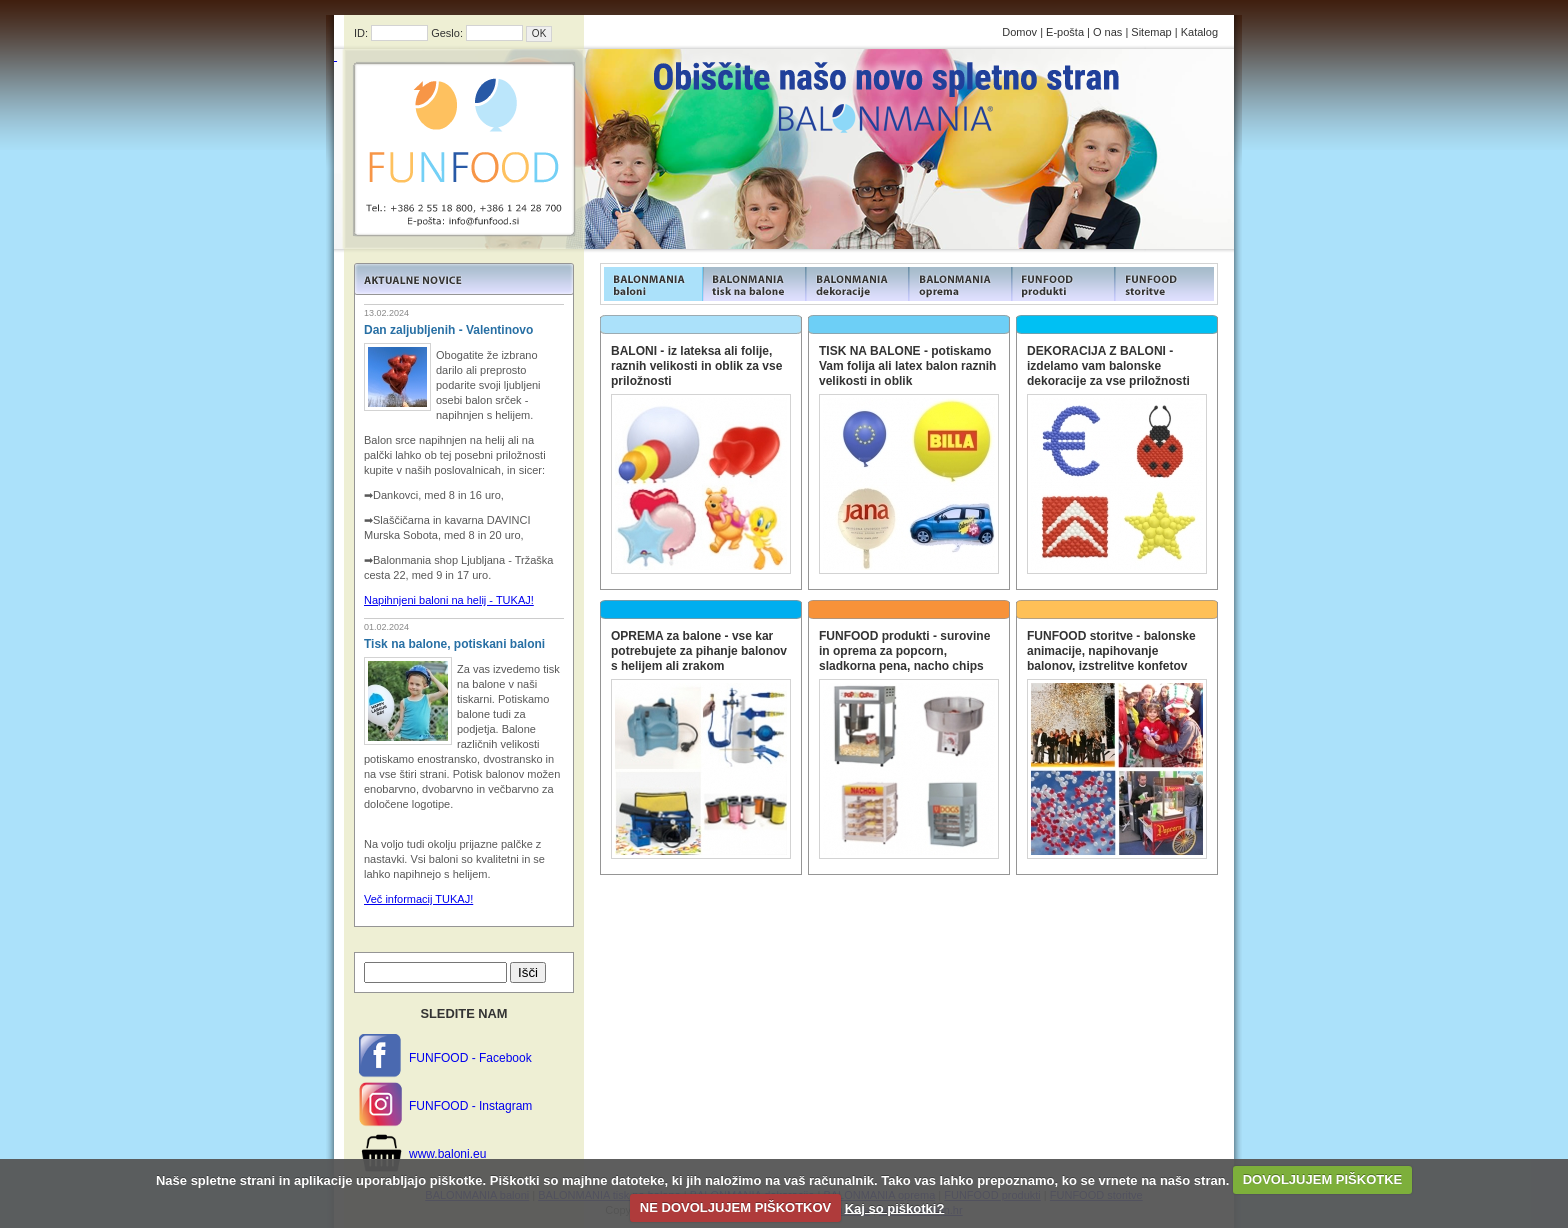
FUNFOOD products (651, 284)
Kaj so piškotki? (895, 1207)
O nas (1107, 32)
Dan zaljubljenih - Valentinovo (448, 330)
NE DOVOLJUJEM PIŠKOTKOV (735, 1207)
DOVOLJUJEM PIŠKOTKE (1323, 1179)
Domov (1019, 32)
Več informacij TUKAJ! (418, 899)
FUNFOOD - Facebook (470, 1058)
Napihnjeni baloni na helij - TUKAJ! (449, 600)
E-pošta (1065, 32)
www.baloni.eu (447, 1154)
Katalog (1199, 32)
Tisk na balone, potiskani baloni (454, 644)
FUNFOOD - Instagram (470, 1106)
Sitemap (1151, 32)
